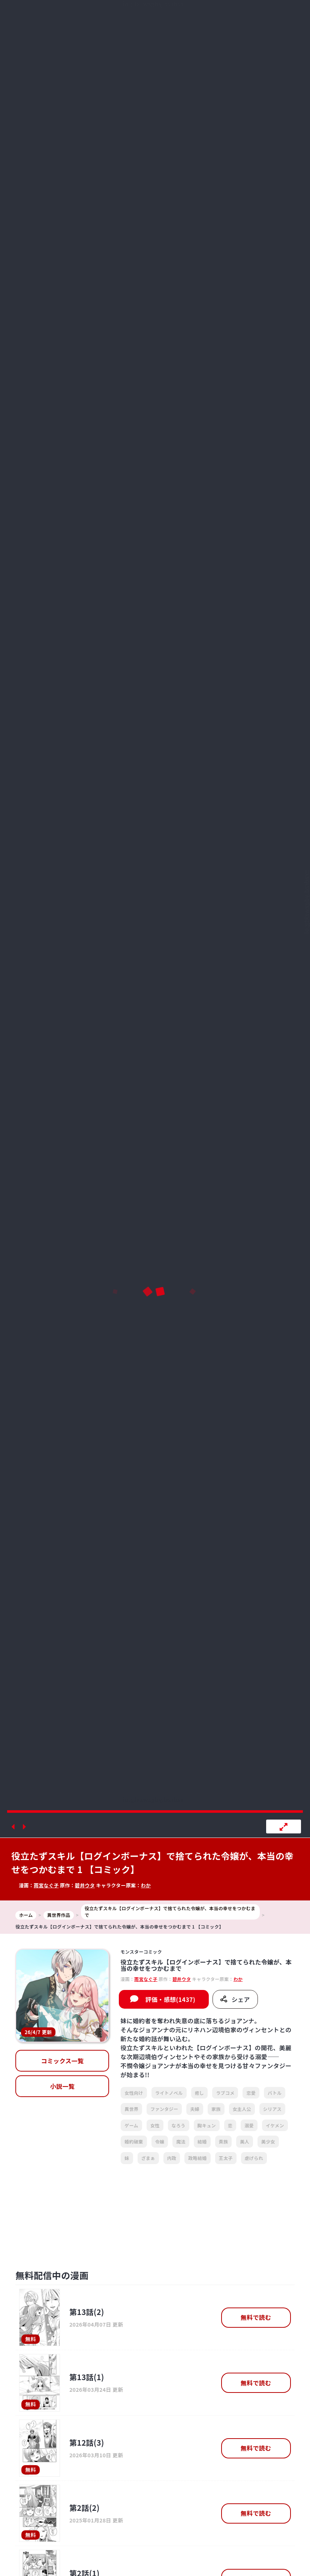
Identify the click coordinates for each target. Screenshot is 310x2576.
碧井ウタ (85, 1885)
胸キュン (207, 2125)
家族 (216, 2109)
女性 (155, 2125)
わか (146, 1885)
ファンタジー (164, 2109)
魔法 (181, 2141)
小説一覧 (62, 2086)
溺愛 (249, 2125)
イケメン (275, 2125)
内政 (172, 2158)
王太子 (226, 2158)
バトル (275, 2093)
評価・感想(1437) (170, 1999)
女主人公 (242, 2109)
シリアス (272, 2109)
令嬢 (160, 2141)
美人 (244, 2141)
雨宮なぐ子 (46, 1885)
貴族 (223, 2141)
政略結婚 (197, 2158)
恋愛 (251, 2093)
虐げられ (254, 2158)
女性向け (133, 2093)
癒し (199, 2093)
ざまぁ (148, 2158)
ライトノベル (169, 2093)
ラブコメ (225, 2093)
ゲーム (131, 2125)
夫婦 (194, 2109)
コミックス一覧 (62, 2060)
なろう (179, 2125)
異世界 (131, 2109)
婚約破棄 (133, 2141)
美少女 (268, 2141)
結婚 (202, 2141)
